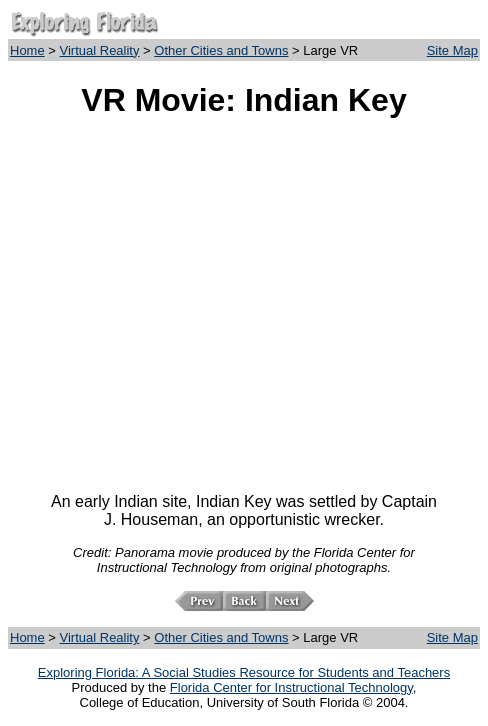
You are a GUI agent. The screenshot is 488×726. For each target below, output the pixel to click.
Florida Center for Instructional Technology (291, 687)
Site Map (452, 50)
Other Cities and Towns (221, 50)
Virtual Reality (100, 50)
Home (27, 50)
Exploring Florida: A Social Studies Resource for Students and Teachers (244, 672)
